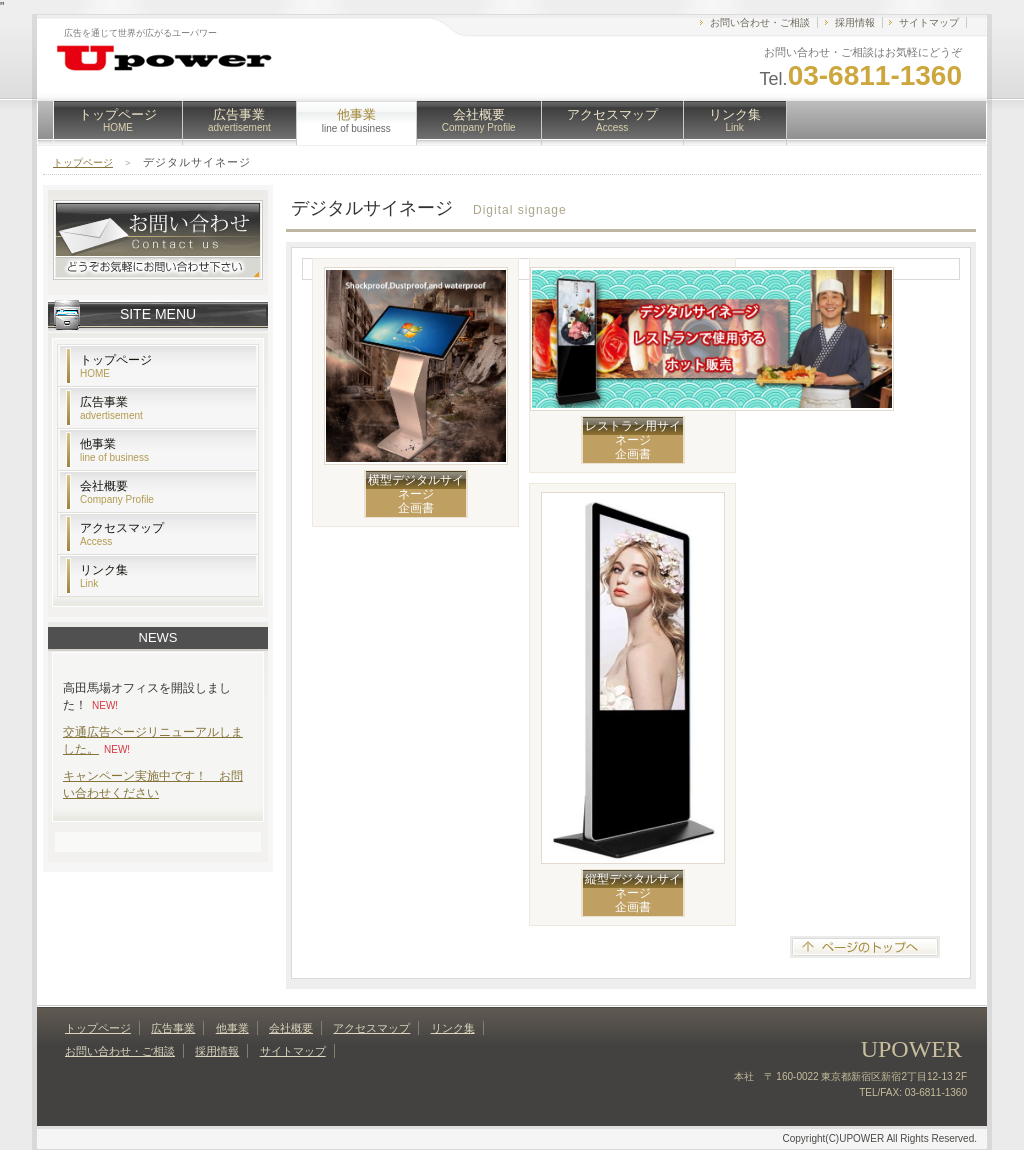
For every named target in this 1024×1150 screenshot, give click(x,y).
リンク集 (735, 120)
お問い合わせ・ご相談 (760, 22)
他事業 (114, 450)
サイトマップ (929, 22)
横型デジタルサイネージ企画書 (416, 494)
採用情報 (855, 22)
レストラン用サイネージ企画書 (633, 440)
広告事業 (239, 120)
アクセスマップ (612, 120)
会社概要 (479, 120)
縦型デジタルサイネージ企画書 (633, 893)
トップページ (118, 120)
